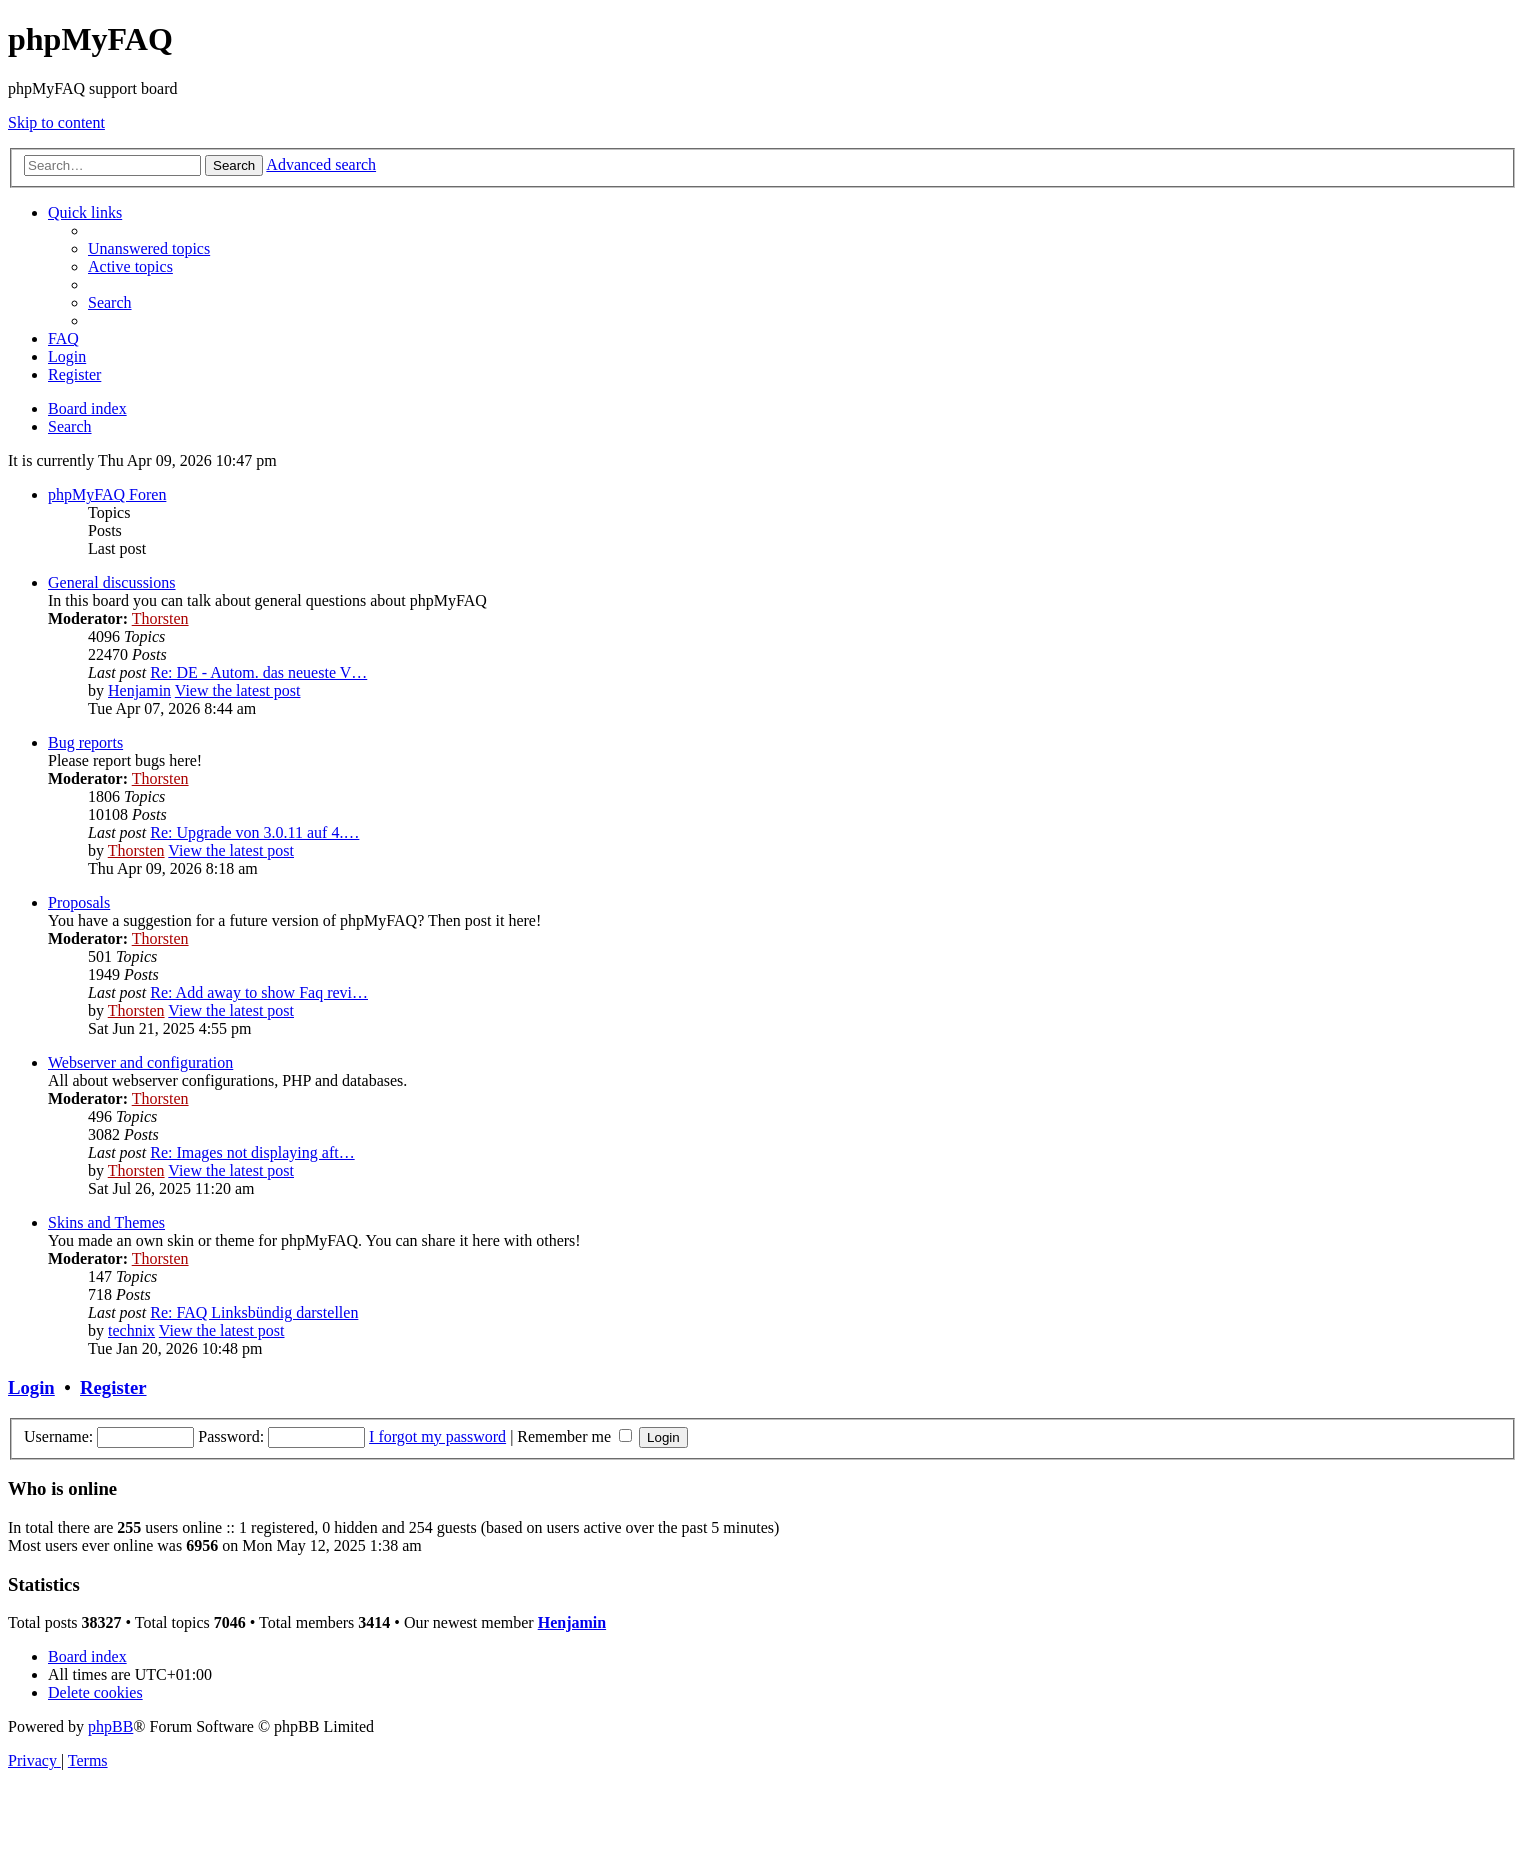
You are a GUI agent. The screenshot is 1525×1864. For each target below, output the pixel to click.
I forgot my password (437, 1436)
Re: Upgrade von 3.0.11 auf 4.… (254, 832)
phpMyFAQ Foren (107, 494)
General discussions (112, 582)
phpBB (110, 1726)
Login (31, 1387)
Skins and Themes (106, 1222)
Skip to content (56, 122)
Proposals (79, 902)
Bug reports (85, 742)
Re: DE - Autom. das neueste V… (258, 672)
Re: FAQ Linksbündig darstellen (254, 1312)
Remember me (574, 1436)
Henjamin (139, 690)
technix (131, 1330)
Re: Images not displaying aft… (252, 1152)
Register (113, 1387)
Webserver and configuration (140, 1062)
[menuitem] (149, 248)
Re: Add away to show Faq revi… (259, 992)
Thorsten (160, 618)
